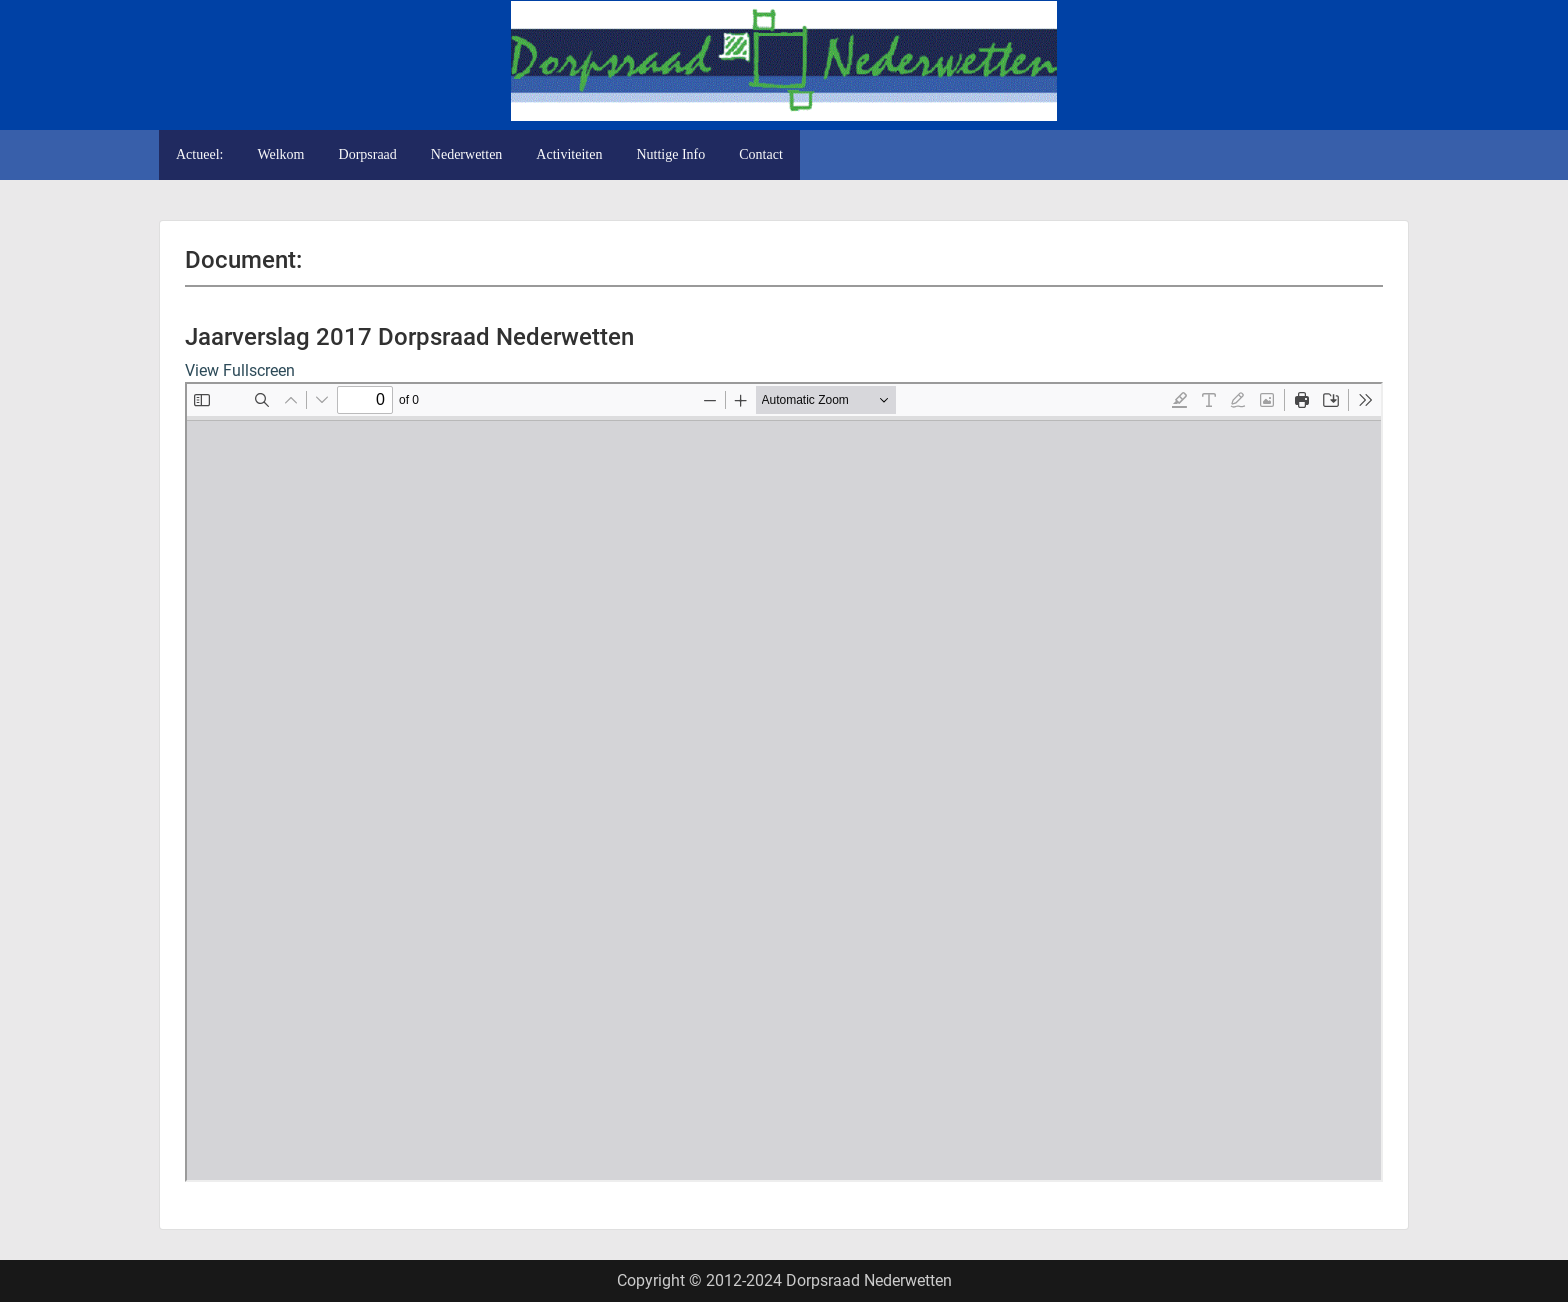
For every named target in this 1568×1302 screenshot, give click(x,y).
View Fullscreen (240, 370)
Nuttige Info (670, 154)
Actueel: (199, 154)
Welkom (280, 154)
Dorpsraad (368, 154)
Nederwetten (467, 154)
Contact (761, 154)
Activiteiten (569, 154)
